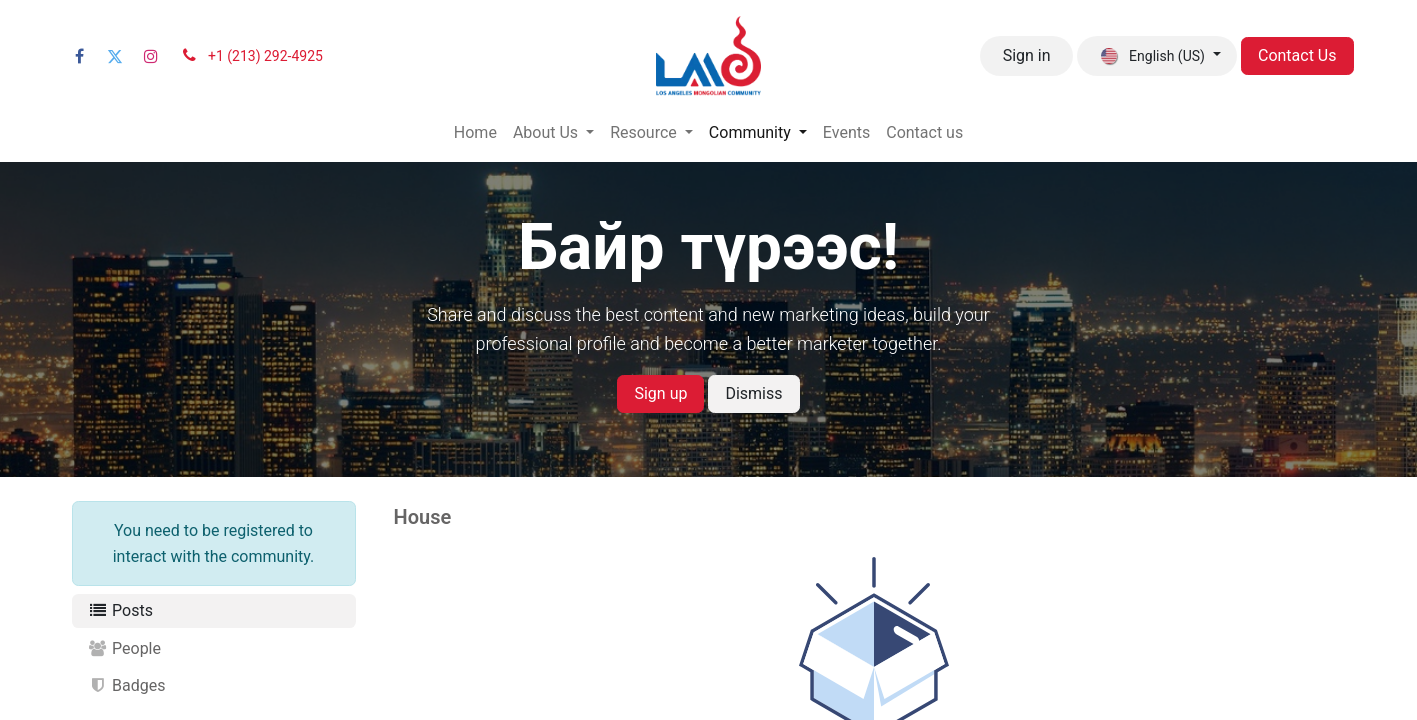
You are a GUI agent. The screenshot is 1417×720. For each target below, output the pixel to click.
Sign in (1027, 55)
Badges (127, 685)
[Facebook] (80, 56)
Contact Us (1297, 55)
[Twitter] (115, 56)
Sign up (660, 393)
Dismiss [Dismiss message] (753, 393)
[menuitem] (475, 133)
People (125, 648)
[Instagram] (151, 56)
